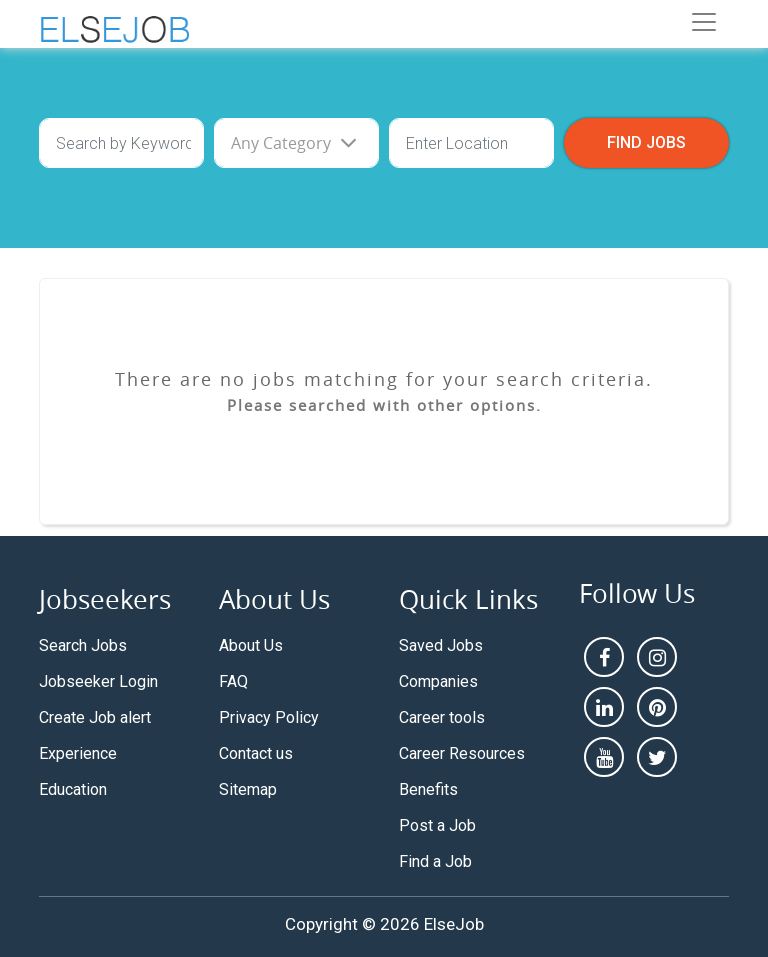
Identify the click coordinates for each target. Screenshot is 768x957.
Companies (438, 681)
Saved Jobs (441, 645)
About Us (251, 645)
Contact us (256, 753)
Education (73, 789)
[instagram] (657, 657)
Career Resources (462, 753)
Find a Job (435, 861)
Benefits (428, 789)
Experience (78, 753)
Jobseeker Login (98, 681)
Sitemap (248, 789)
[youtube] (604, 757)
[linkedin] (604, 707)
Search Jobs (83, 645)
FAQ (233, 681)
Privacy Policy (269, 717)
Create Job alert (95, 717)
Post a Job (437, 825)
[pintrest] (657, 707)
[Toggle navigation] (704, 22)
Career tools (442, 717)
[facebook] (604, 657)
